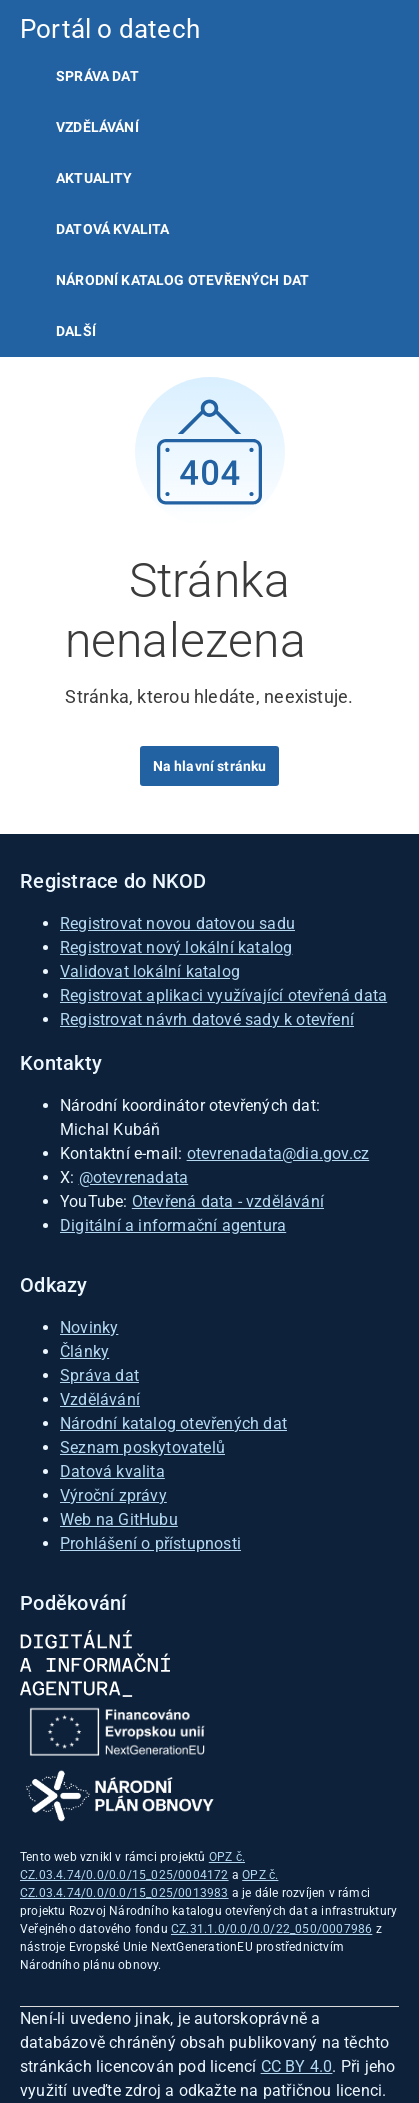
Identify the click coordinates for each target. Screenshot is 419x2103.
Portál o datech (110, 29)
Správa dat (97, 76)
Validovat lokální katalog (150, 971)
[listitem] (209, 76)
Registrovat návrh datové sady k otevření (207, 1019)
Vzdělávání (97, 127)
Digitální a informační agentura (173, 1225)
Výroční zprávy (113, 1495)
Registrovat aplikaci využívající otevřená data (223, 995)
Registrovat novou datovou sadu (177, 923)
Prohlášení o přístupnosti (150, 1543)
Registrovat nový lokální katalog (176, 947)
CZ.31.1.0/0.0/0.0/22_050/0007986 (271, 1929)
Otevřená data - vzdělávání (228, 1201)
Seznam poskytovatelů (142, 1447)
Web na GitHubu (119, 1519)
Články (84, 1351)
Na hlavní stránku (210, 766)
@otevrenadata (134, 1177)
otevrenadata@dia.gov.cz (278, 1153)
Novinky (89, 1327)
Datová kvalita (112, 229)
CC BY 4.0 (297, 2066)
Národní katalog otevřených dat (173, 1423)
